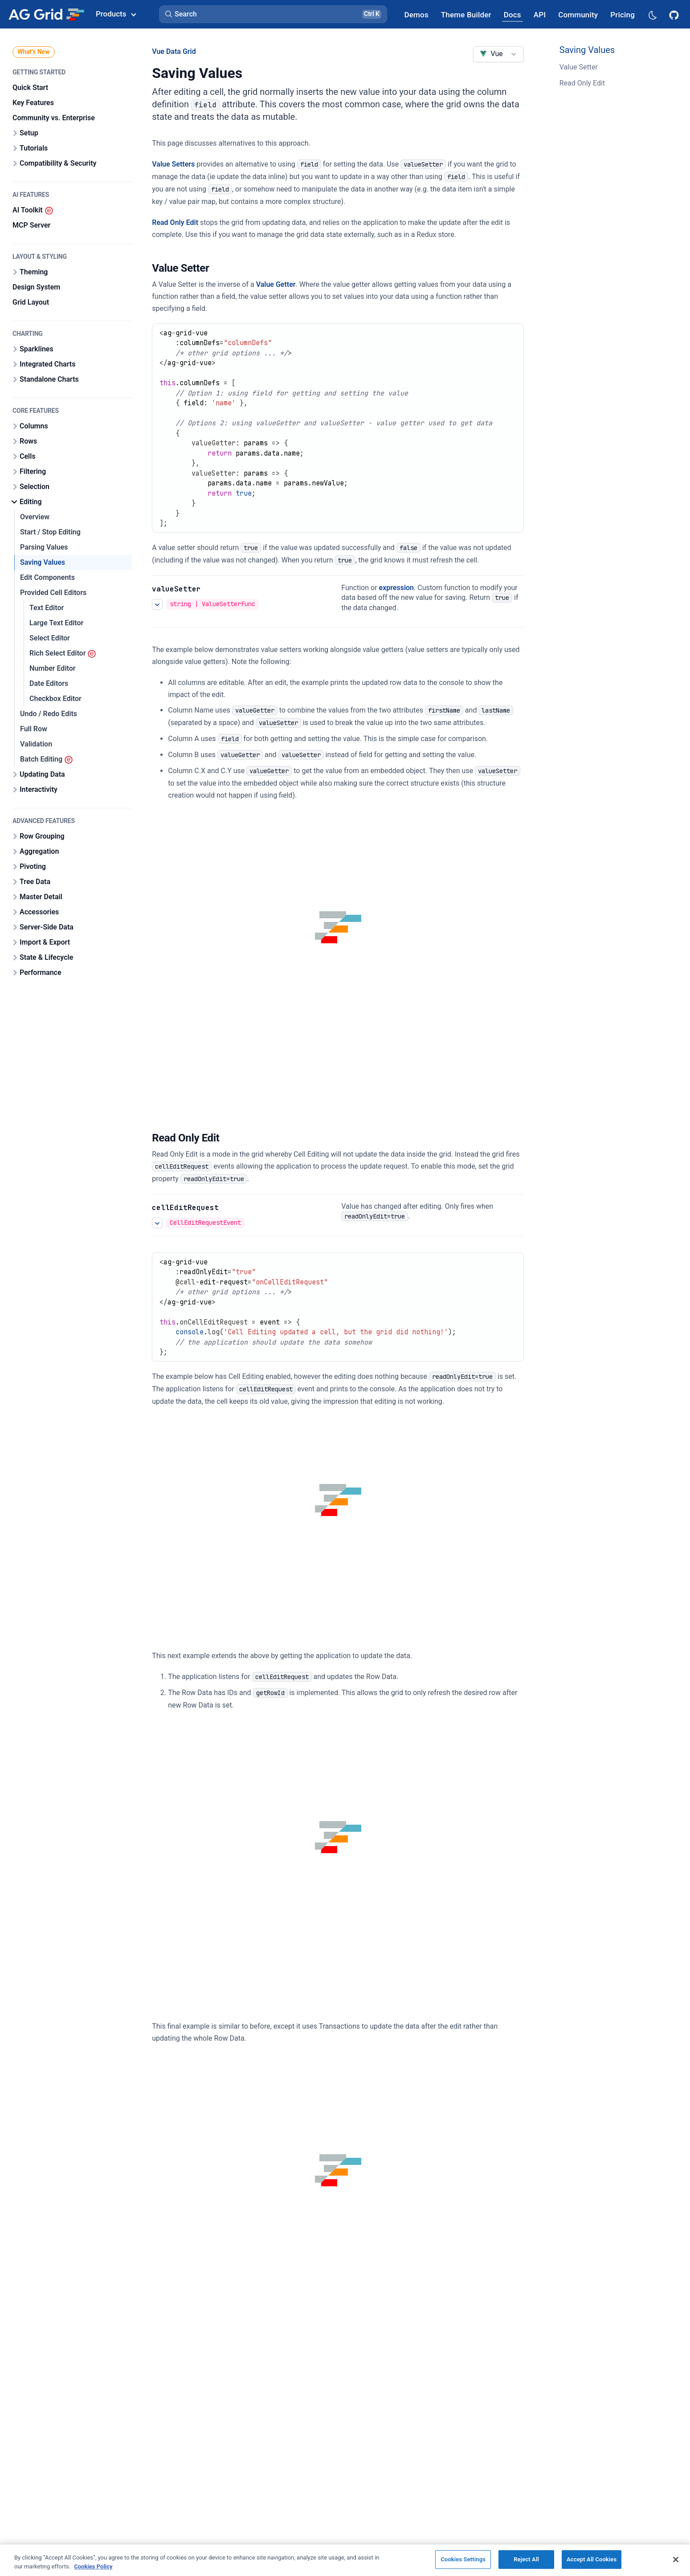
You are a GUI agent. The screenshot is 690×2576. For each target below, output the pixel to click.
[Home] (46, 14)
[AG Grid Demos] (416, 14)
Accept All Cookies (592, 2559)
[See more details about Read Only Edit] (157, 1223)
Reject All (526, 2559)
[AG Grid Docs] (512, 14)
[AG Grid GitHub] (674, 14)
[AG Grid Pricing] (622, 14)
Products (116, 13)
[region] (345, 2560)
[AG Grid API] (539, 14)
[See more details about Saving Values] (157, 604)
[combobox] (498, 54)
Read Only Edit (175, 222)
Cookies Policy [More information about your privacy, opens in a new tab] (93, 2566)
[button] (273, 14)
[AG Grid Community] (578, 14)
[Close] (676, 2559)
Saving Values (587, 50)
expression (396, 587)
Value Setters (173, 164)
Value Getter (276, 284)
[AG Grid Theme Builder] (466, 14)
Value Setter (578, 67)
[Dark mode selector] (652, 14)
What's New (33, 51)
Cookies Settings (463, 2559)
